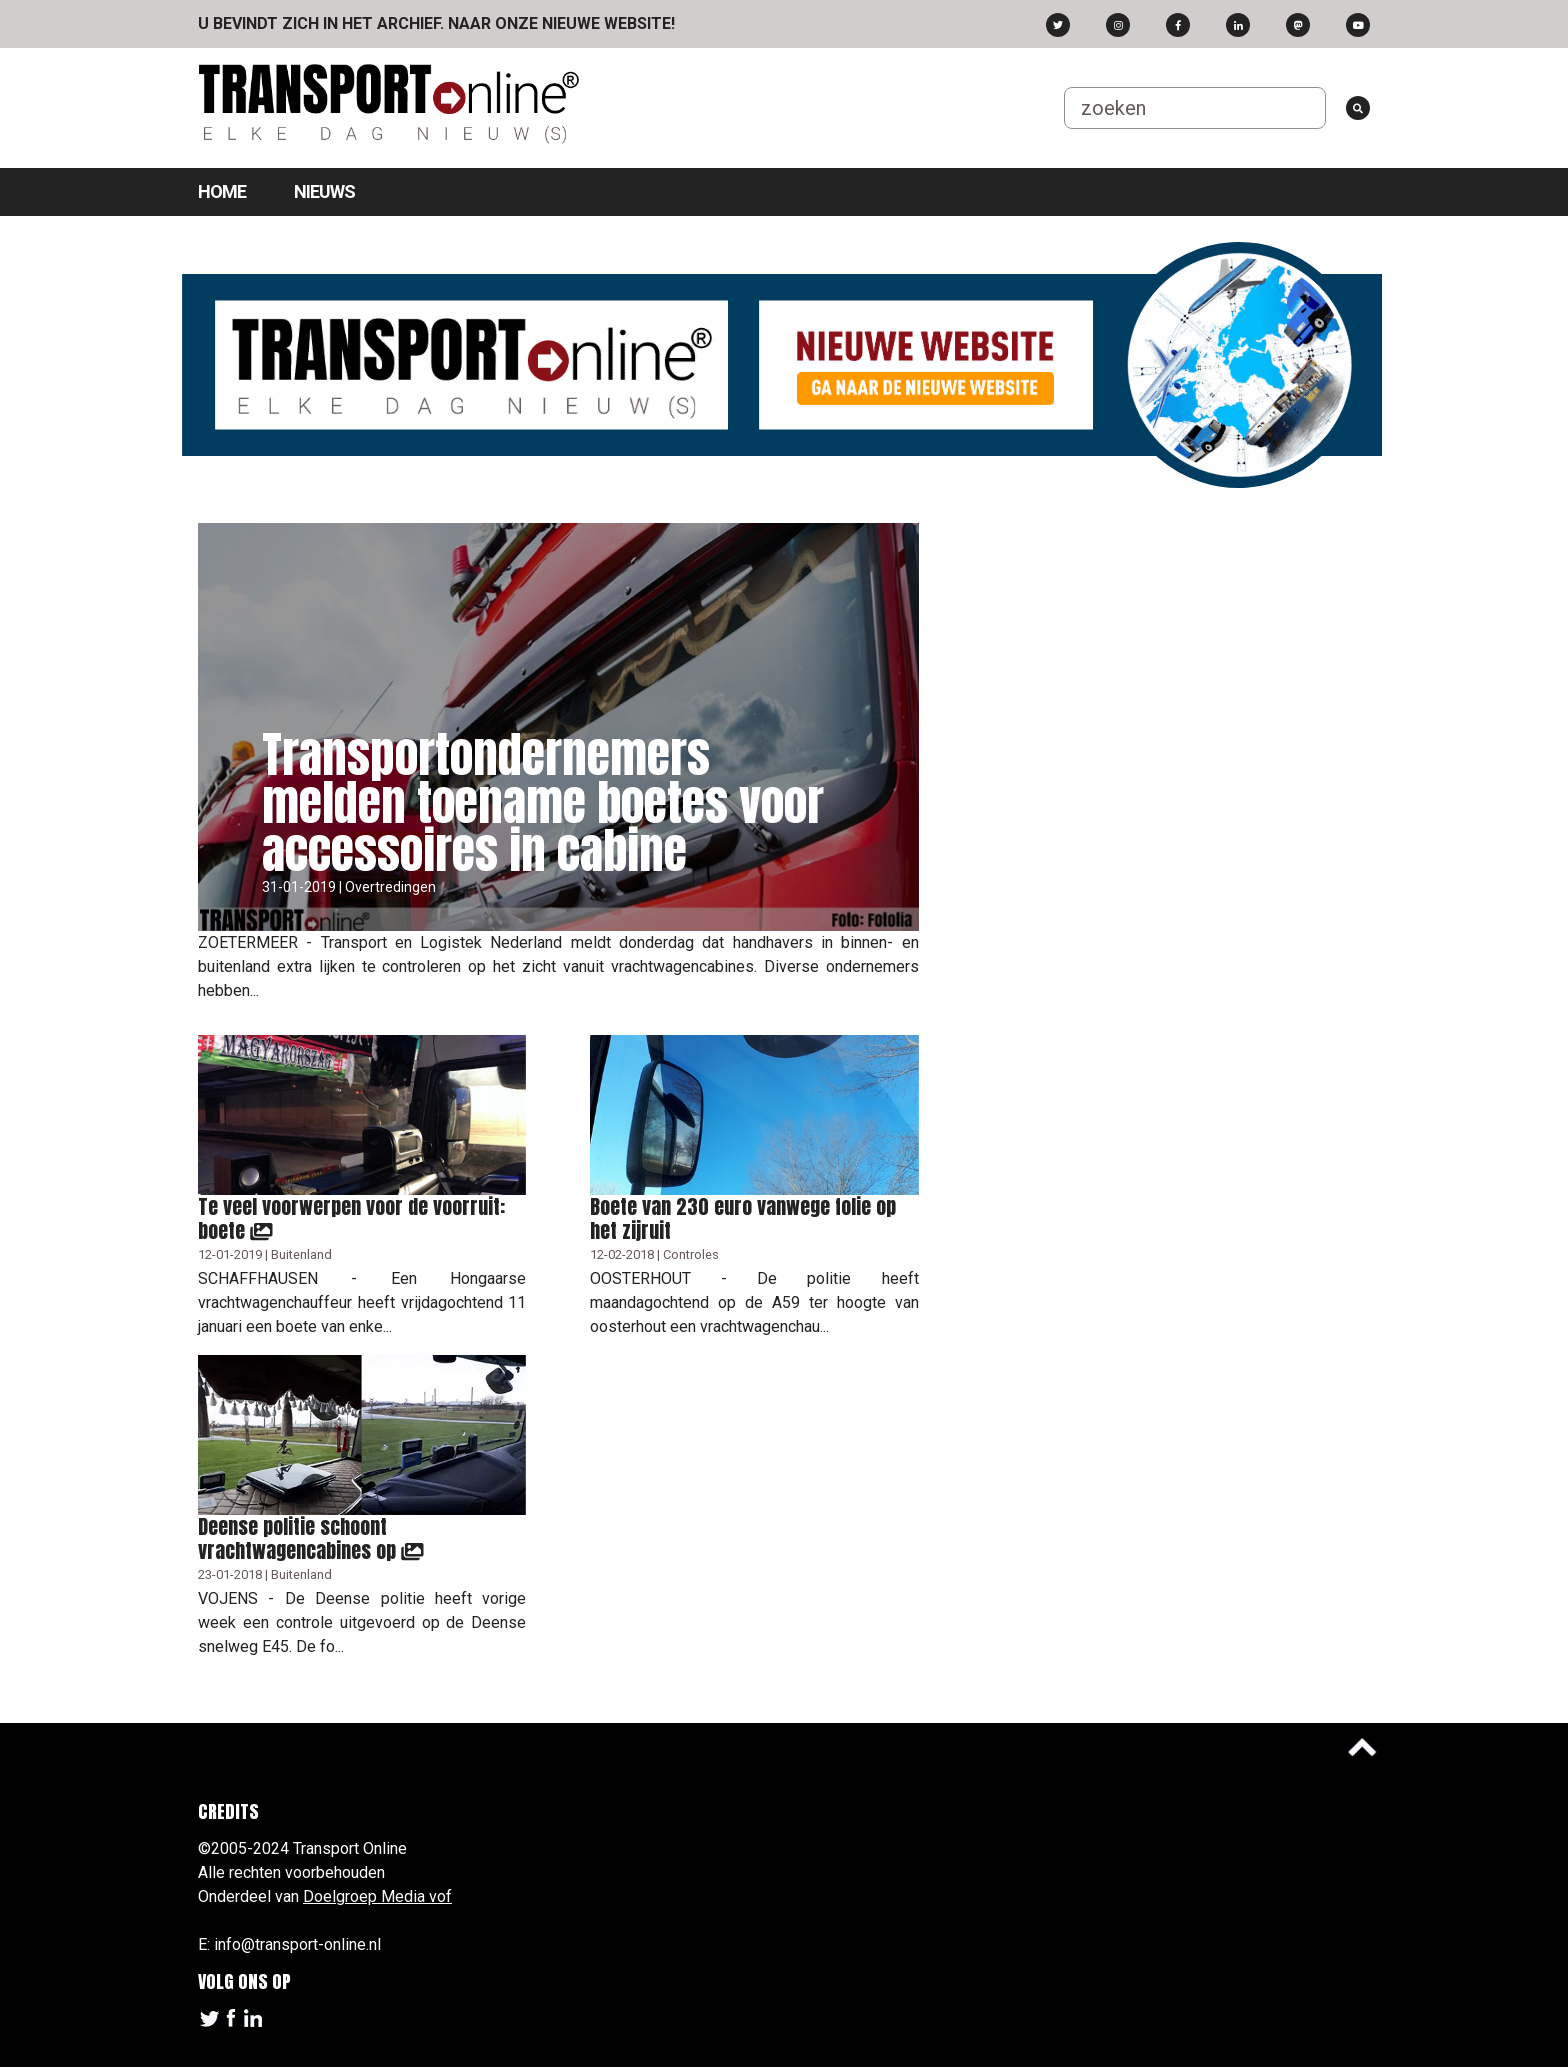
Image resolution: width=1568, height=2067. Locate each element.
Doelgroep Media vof (377, 1896)
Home (222, 191)
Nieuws (324, 191)
